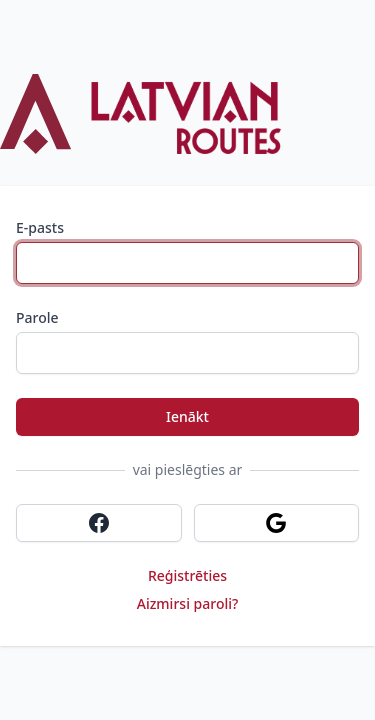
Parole (37, 317)
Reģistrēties (187, 575)
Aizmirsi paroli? (188, 603)
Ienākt (187, 416)
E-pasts (40, 227)
